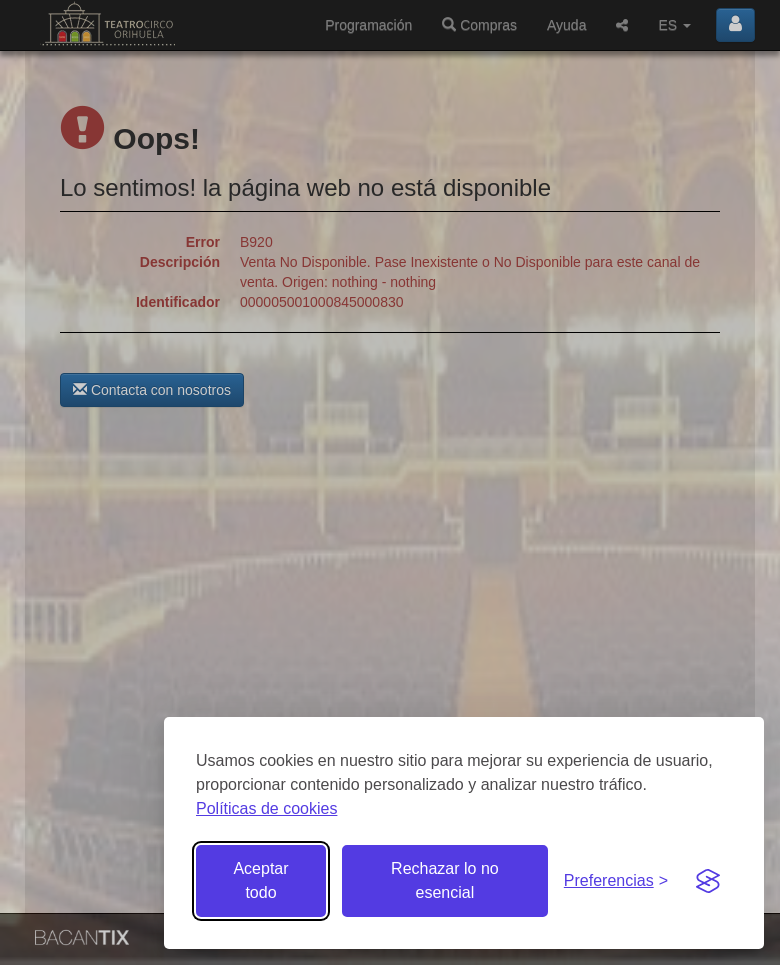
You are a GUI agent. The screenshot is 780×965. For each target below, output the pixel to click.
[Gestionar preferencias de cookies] (616, 881)
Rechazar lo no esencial (445, 880)
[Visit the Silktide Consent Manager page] (708, 881)
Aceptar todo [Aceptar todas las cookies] (260, 880)
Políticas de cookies (266, 808)
